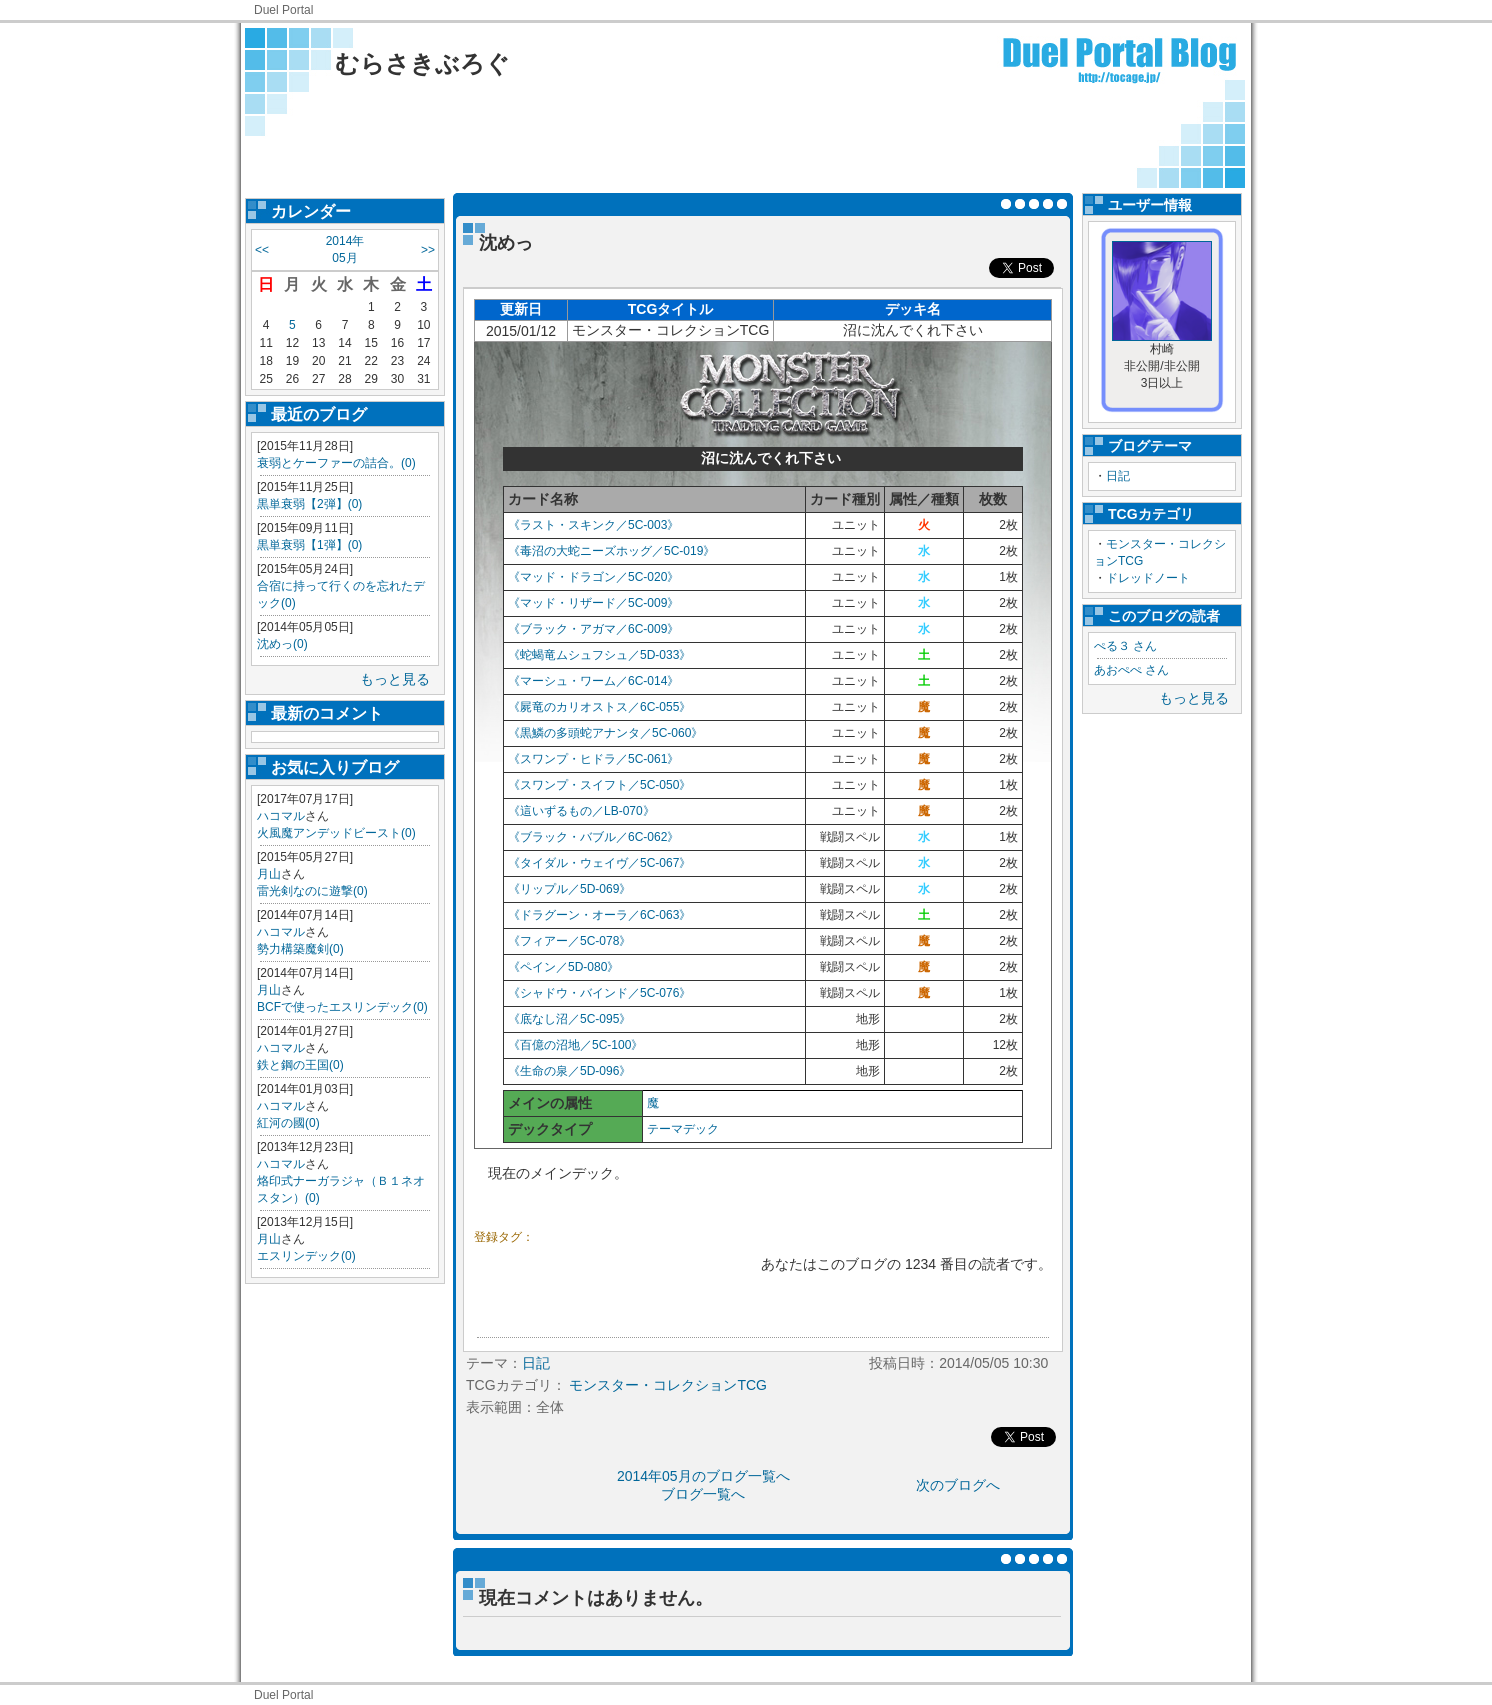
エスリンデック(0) (306, 1256)
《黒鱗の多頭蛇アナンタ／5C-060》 (605, 733)
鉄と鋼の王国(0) (300, 1065)
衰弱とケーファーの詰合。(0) (336, 463)
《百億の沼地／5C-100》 (575, 1045)
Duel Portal (283, 10)
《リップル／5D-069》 (569, 889)
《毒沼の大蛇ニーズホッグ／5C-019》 (611, 551)
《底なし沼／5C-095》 (569, 1019)
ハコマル (281, 816)
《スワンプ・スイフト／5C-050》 (599, 785)
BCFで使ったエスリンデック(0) (342, 1007)
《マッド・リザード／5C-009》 (593, 603)
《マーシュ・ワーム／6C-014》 (593, 681)
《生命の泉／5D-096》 (569, 1071)
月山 (269, 874)
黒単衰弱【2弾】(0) (309, 504)
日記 (1118, 476)
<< (262, 250)
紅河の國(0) (288, 1123)
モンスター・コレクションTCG (668, 1385)
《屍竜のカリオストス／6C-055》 (599, 707)
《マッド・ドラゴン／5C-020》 (593, 577)
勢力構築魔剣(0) (300, 949)
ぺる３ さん (1125, 646)
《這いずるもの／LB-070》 (581, 811)
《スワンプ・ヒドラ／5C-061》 (593, 759)
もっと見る (395, 679)
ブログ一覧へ (703, 1494)
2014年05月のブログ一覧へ (703, 1476)
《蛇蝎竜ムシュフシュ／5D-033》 (599, 655)
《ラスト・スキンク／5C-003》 (593, 525)
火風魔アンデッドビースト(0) (336, 833)
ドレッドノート (1148, 578)
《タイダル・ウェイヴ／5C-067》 (599, 863)
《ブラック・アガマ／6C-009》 (593, 629)
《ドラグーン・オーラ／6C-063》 (599, 915)
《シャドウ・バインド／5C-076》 (599, 993)
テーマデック (683, 1129)
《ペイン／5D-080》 (563, 967)
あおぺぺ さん (1131, 670)
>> (428, 250)
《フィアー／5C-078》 (569, 941)
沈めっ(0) (282, 644)
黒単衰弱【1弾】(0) (309, 545)
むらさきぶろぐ (422, 63)
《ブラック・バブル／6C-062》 (593, 837)
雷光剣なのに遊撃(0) (312, 891)
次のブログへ (958, 1485)
